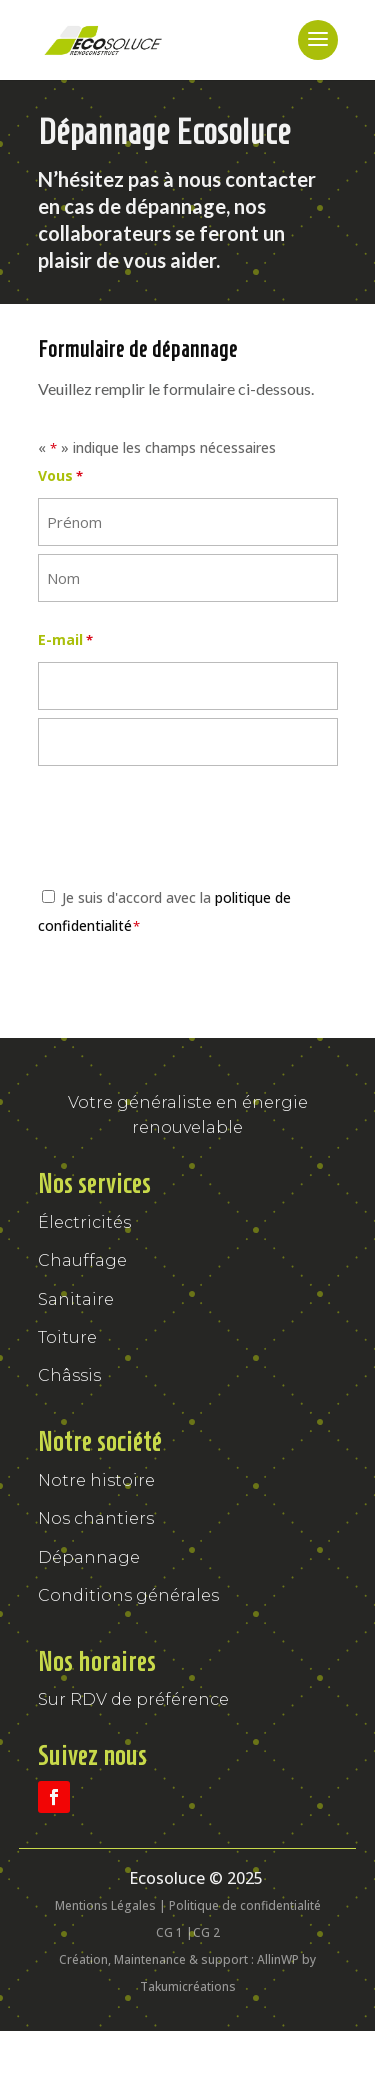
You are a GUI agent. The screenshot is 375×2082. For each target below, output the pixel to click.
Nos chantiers (96, 1518)
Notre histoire (96, 1480)
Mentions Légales (105, 1905)
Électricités (84, 1222)
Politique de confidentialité (245, 1905)
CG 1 (169, 1932)
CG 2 (206, 1932)
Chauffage (82, 1260)
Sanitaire (76, 1299)
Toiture (67, 1337)
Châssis (69, 1375)
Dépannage (89, 1557)
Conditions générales (128, 1595)
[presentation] (190, 829)
